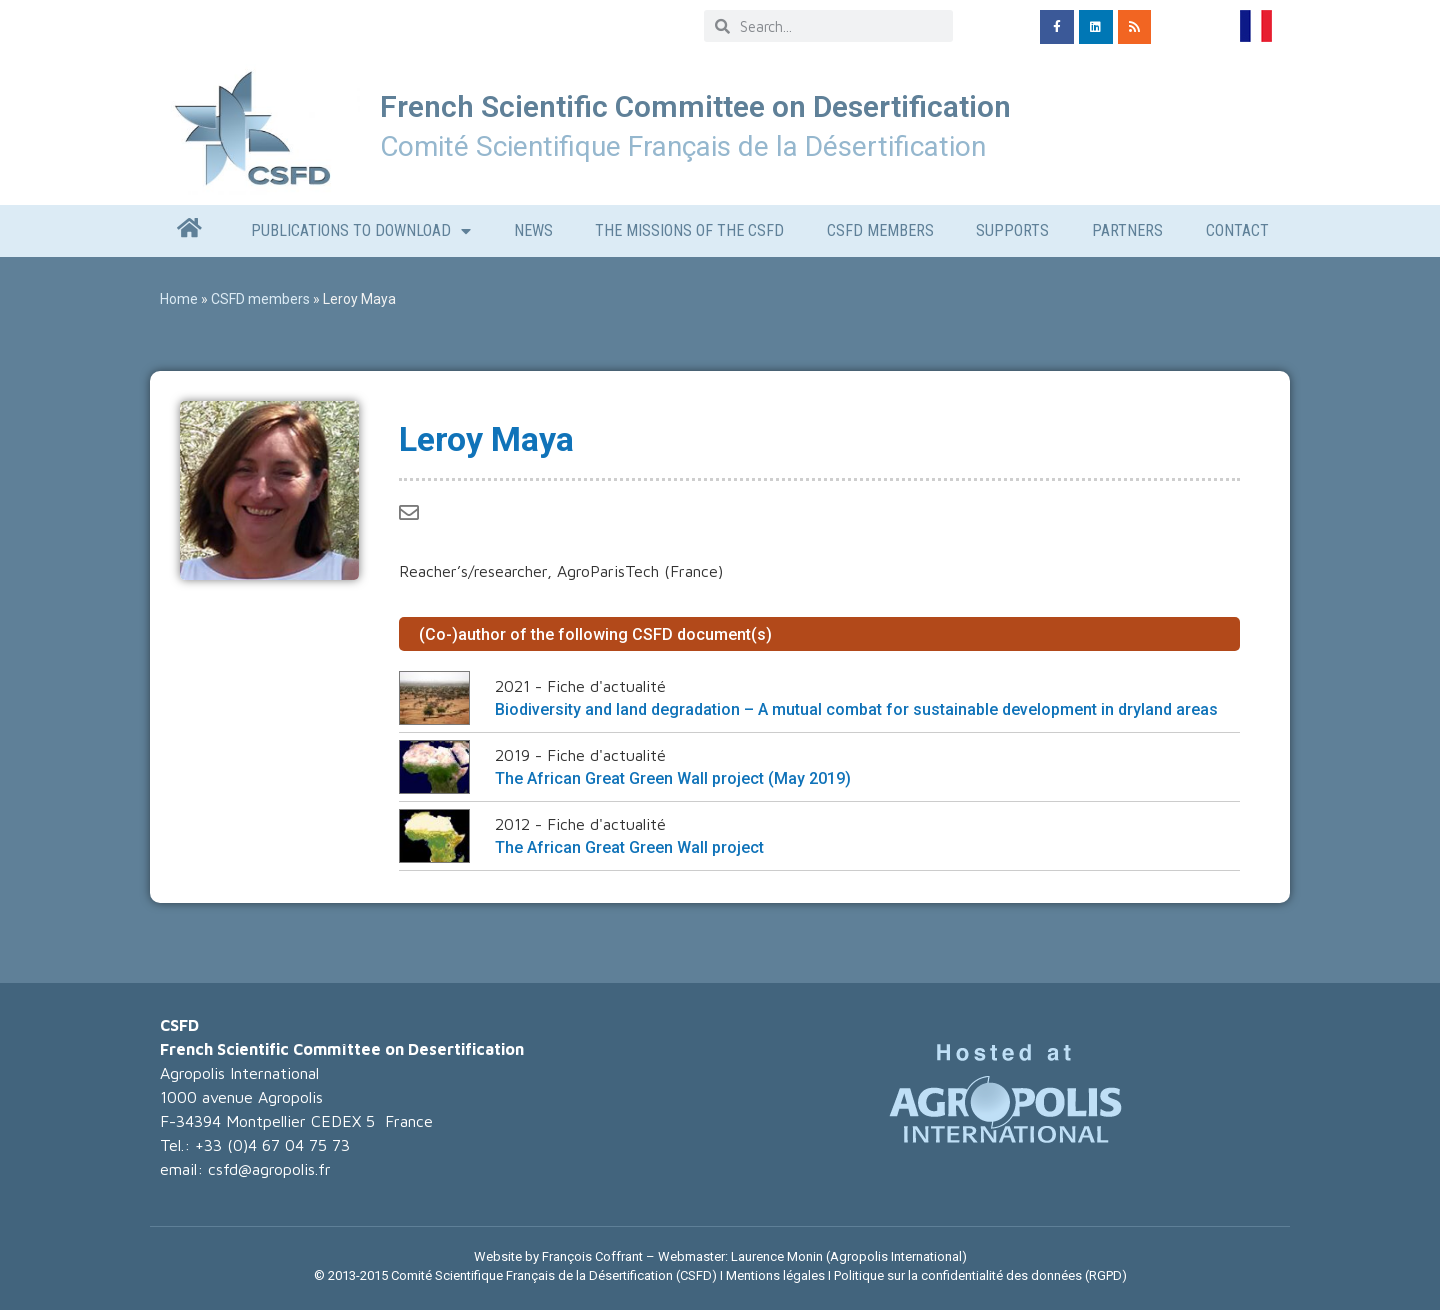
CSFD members (880, 230)
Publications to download (361, 231)
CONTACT (1237, 230)
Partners (1127, 230)
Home (179, 299)
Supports (1012, 230)
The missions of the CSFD (689, 230)
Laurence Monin (777, 1256)
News (533, 230)
